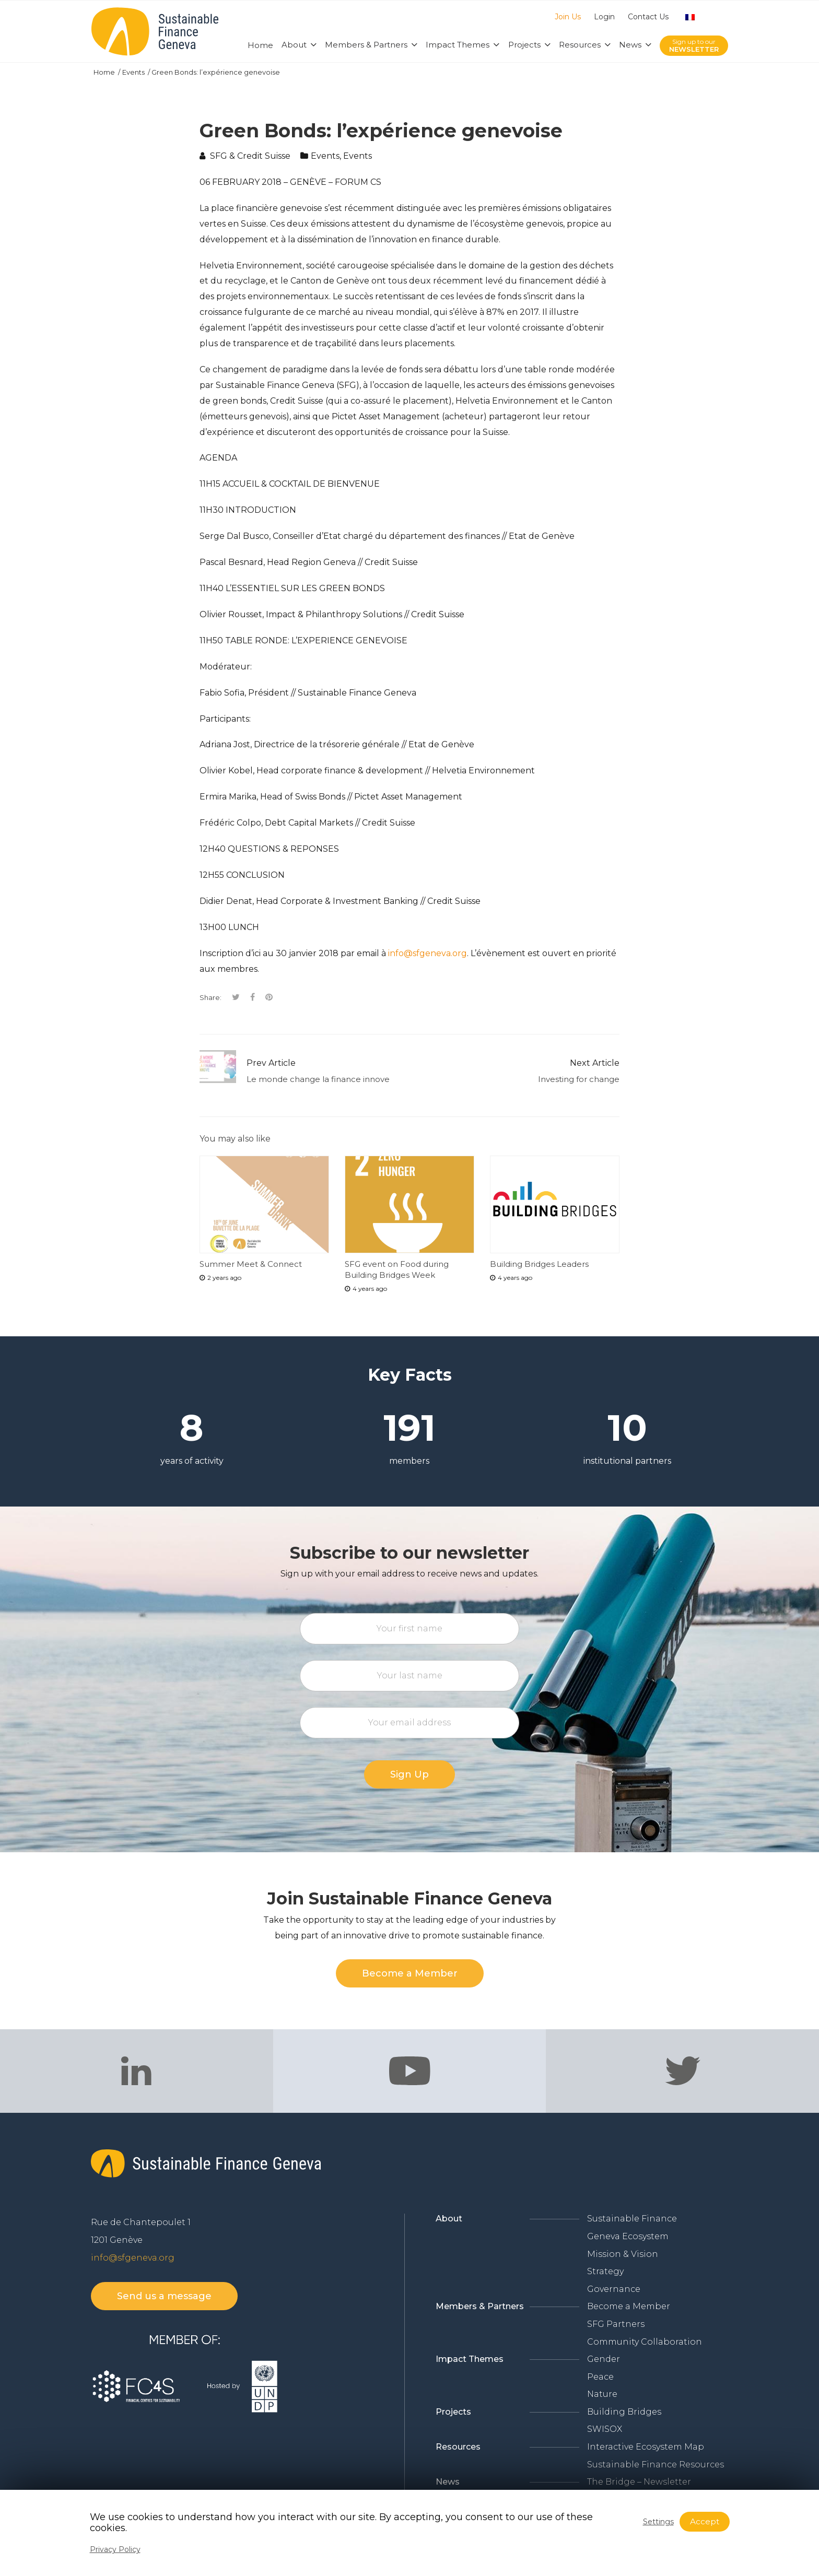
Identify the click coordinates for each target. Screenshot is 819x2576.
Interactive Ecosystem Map (645, 2447)
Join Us (568, 17)
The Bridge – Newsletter (639, 2482)
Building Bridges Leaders (539, 1264)
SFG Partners (616, 2324)
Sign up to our (694, 46)
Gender (603, 2359)
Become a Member (628, 2306)
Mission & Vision (622, 2254)
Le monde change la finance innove (318, 1079)
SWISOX (604, 2429)
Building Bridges (624, 2412)
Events (134, 72)
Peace (600, 2377)
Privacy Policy (115, 2549)
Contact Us (648, 17)
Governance (613, 2289)
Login (604, 17)
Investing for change (578, 1079)
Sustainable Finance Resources (655, 2464)
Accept (704, 2521)
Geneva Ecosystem (628, 2236)
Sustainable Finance (632, 2219)
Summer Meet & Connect (251, 1264)
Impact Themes (470, 2359)
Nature (602, 2394)
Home (104, 72)
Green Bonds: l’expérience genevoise (215, 72)
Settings (658, 2521)
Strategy (605, 2271)
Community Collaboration (644, 2342)
